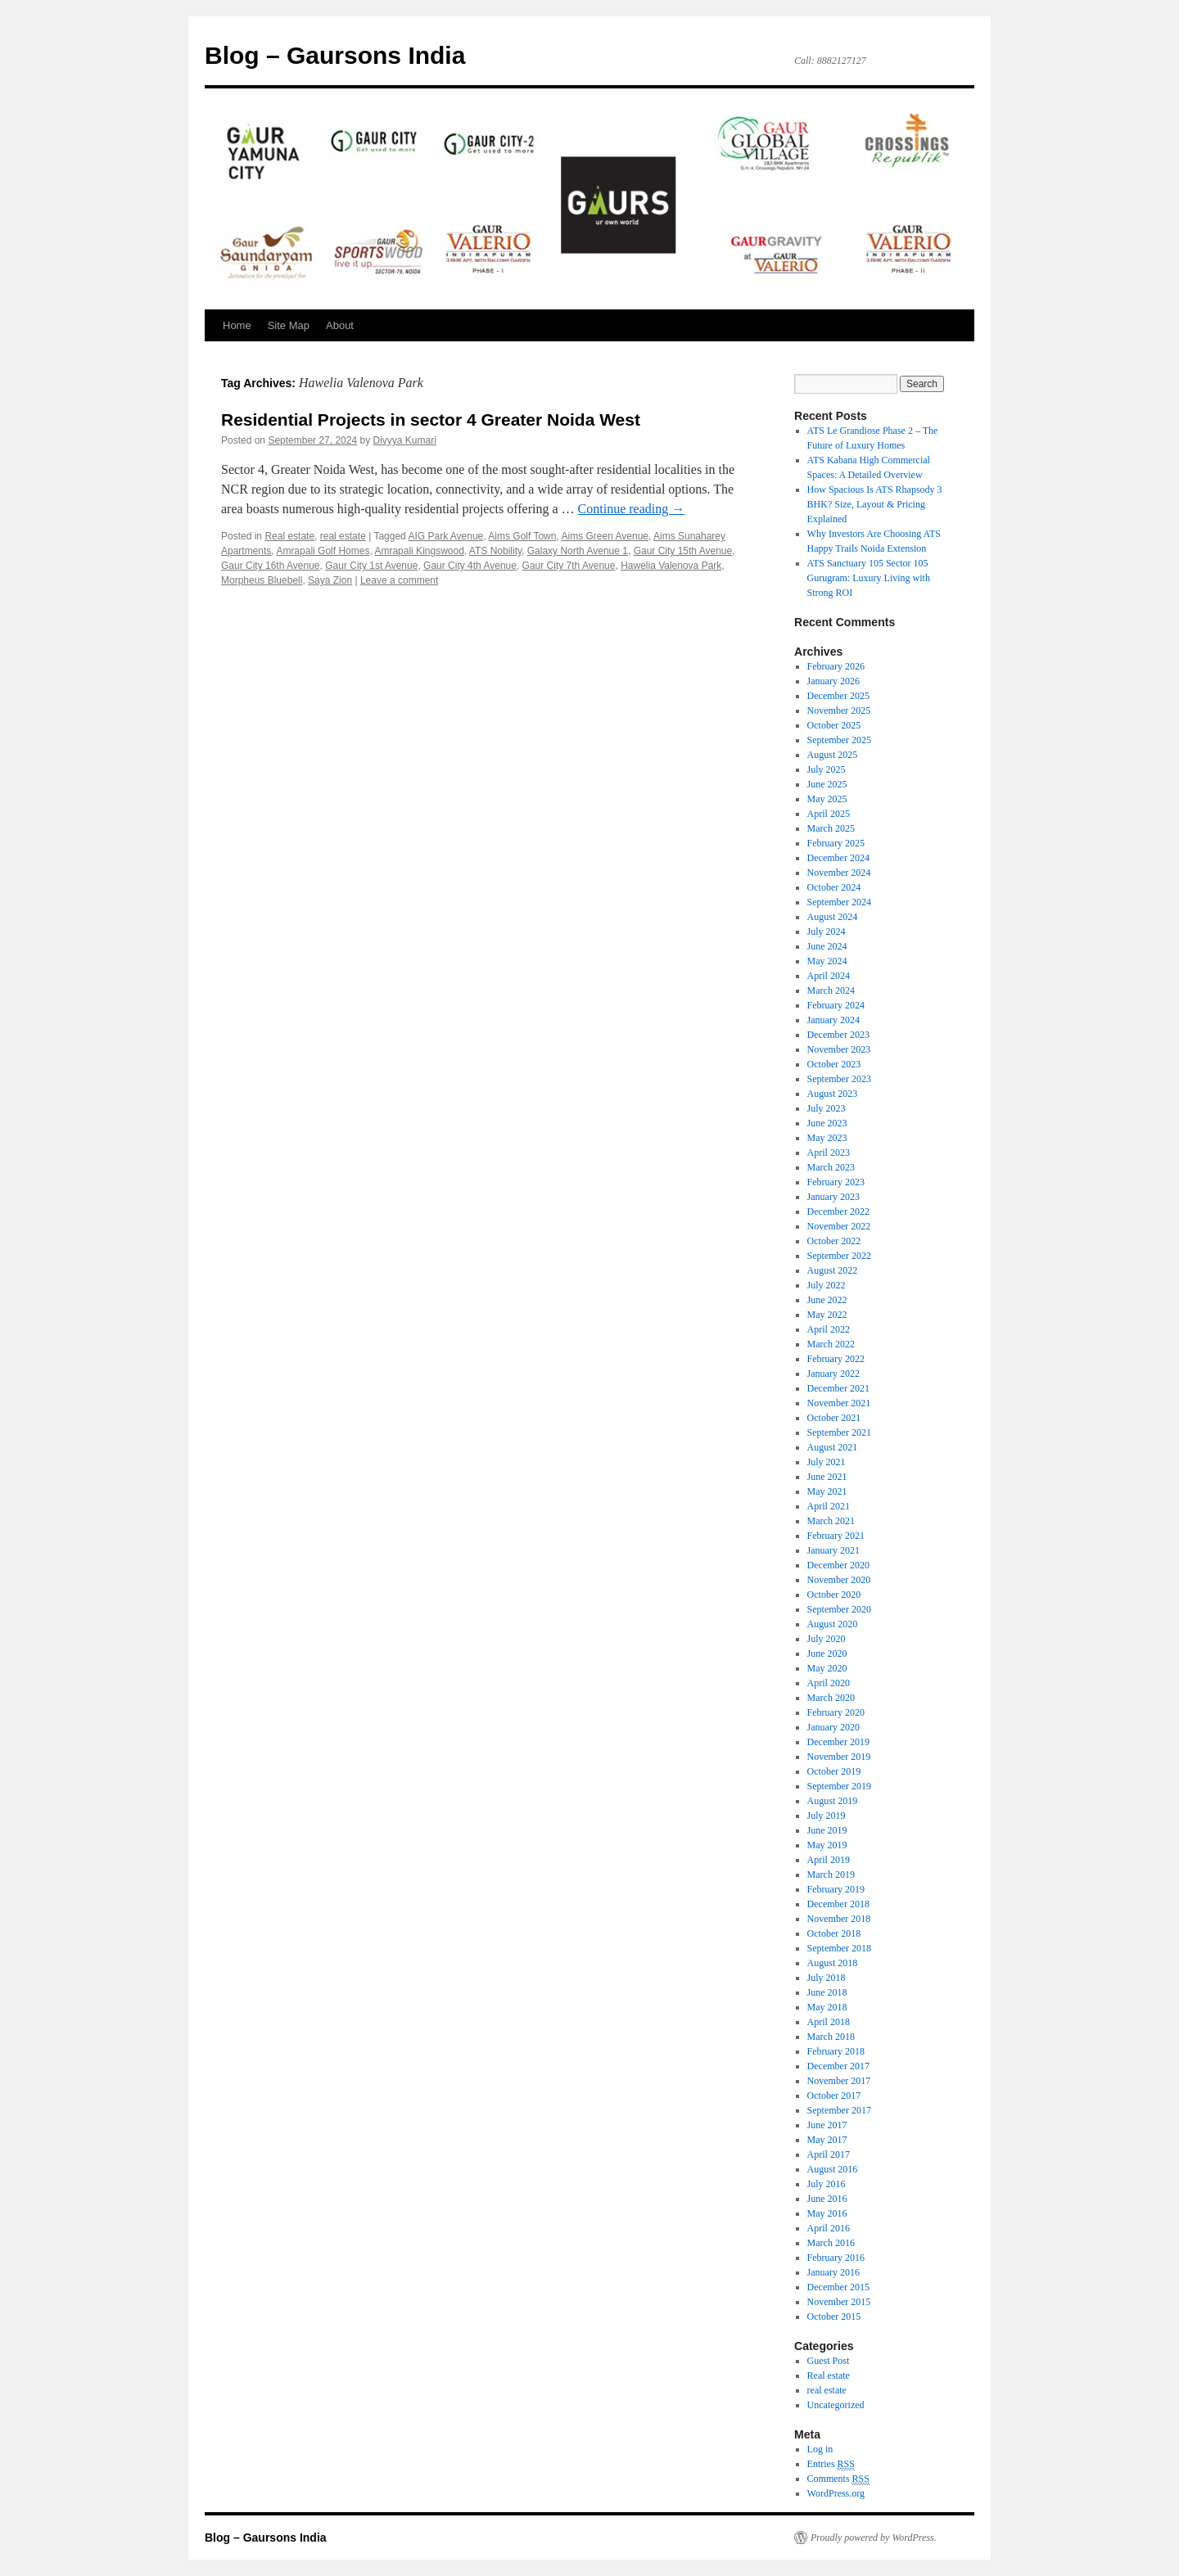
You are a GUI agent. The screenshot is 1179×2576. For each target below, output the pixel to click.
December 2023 (838, 1034)
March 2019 (831, 1874)
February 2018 (836, 2051)
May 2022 (827, 1314)
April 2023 (828, 1152)
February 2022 (836, 1359)
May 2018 (827, 2007)
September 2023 (839, 1079)
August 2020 (832, 1624)
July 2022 (826, 1285)
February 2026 (836, 666)
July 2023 (826, 1108)
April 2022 (828, 1329)
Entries (831, 2464)
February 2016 (836, 2257)
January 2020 (833, 1727)
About (340, 325)
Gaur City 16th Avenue (270, 565)
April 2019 (828, 1859)
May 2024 (827, 961)
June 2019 (827, 1830)
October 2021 (834, 1417)
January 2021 (833, 1550)
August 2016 (832, 2169)
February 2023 (836, 1182)
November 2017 (839, 2081)
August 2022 (832, 1270)
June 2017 (827, 2125)
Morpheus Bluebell (261, 580)
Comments (838, 2479)
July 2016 (826, 2184)
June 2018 (827, 1992)
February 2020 (836, 1712)
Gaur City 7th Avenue (569, 565)
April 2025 (828, 813)
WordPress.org (836, 2493)
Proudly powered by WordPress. (874, 2537)
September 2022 (839, 1255)
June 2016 (827, 2198)
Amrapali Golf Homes (322, 551)
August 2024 (832, 917)
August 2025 (832, 754)
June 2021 (827, 1476)
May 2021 (827, 1491)
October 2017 (834, 2095)
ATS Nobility (495, 551)
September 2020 (839, 1609)
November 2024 (839, 872)
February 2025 (836, 843)
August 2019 (832, 1801)
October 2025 (834, 725)
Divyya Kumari (404, 440)
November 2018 (839, 1918)
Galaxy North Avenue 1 (577, 551)
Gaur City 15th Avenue (683, 551)
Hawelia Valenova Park (671, 565)
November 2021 (839, 1403)
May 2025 (827, 799)
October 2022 (834, 1241)
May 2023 (827, 1138)
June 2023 (827, 1123)
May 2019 (827, 1845)
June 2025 (827, 784)
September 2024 (839, 902)
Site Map (288, 325)
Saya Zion (330, 580)
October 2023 (834, 1064)
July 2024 (826, 931)
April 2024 (828, 975)
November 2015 (839, 2302)
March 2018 (831, 2036)
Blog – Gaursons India (335, 55)
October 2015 (834, 2316)
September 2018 (839, 1948)
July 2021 (826, 1462)
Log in (820, 2449)
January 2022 (833, 1373)
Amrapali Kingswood (418, 551)
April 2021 (828, 1506)
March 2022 (831, 1344)
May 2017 (827, 2139)
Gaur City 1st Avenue (371, 565)
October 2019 (834, 1771)
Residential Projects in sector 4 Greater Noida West (430, 419)
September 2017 (839, 2110)
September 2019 (839, 1786)
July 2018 (826, 1977)
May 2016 (827, 2213)
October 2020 (834, 1594)
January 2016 (833, 2272)
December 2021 (838, 1388)
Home (237, 325)
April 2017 (828, 2154)
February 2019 (836, 1889)
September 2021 (839, 1432)
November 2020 (839, 1580)
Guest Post (828, 2360)
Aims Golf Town (522, 536)
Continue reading (631, 509)
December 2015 (838, 2287)
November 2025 (839, 710)
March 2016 (831, 2243)
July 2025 (826, 769)
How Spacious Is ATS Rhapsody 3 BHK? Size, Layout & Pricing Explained (874, 504)
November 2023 (839, 1049)
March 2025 (831, 828)
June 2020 (827, 1653)
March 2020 (831, 1697)
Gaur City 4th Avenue (470, 565)
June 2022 (827, 1300)
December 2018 (838, 1904)
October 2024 (834, 887)
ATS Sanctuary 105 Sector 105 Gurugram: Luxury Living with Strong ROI (868, 577)
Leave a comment (399, 580)
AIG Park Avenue (445, 536)
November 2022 (839, 1226)
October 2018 (834, 1933)
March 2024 (831, 990)
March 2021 (831, 1521)
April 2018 (828, 2022)
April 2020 (828, 1683)
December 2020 (838, 1565)
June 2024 (827, 946)
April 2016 (828, 2228)
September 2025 (839, 740)
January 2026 (833, 681)
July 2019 (826, 1815)
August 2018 (832, 1963)
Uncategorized (836, 2405)
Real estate (289, 536)
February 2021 (836, 1535)
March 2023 (831, 1167)
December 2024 (838, 858)
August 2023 (832, 1093)
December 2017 (838, 2066)
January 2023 (833, 1196)
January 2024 (833, 1020)
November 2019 (839, 1756)
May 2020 (827, 1668)
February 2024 (836, 1005)
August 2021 (832, 1447)
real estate (343, 536)
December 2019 (838, 1742)
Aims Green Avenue (604, 536)
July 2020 (826, 1638)
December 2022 (838, 1211)
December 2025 (838, 696)
